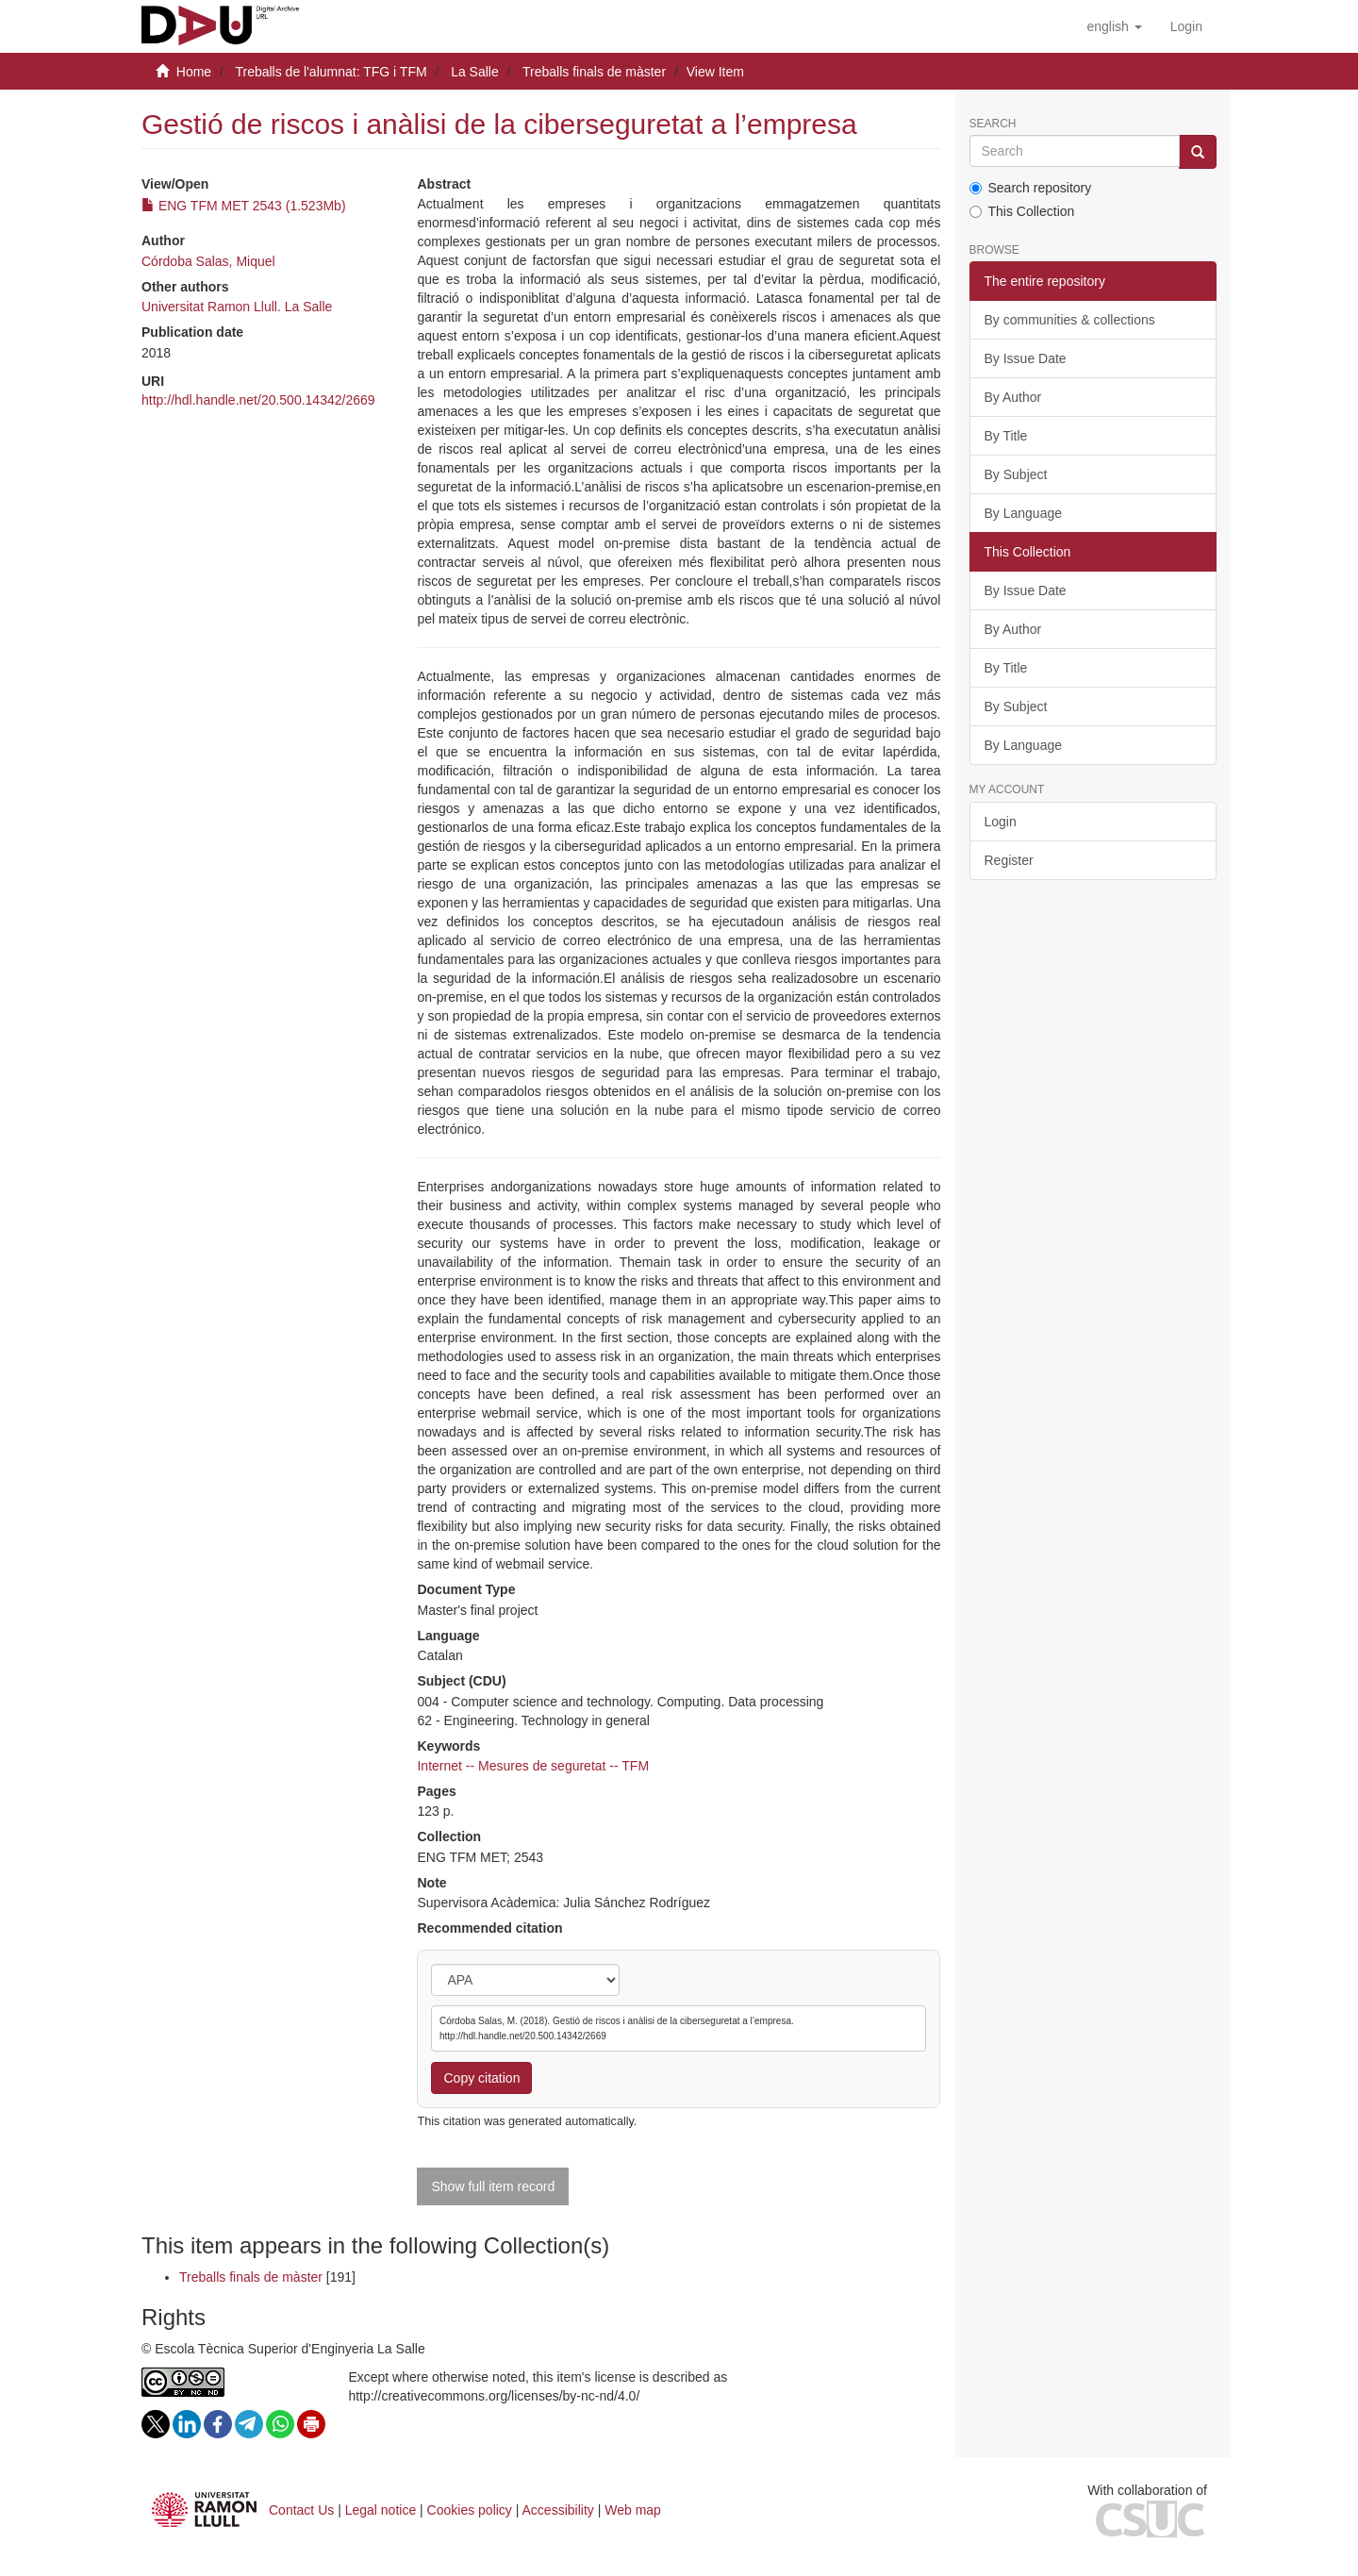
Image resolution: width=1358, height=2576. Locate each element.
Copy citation (481, 2078)
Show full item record (493, 2186)
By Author (1013, 397)
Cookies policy (469, 2510)
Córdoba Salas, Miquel (208, 261)
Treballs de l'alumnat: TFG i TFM (330, 71)
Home (193, 71)
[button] (1113, 26)
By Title (1006, 435)
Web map (632, 2510)
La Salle (475, 71)
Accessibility (558, 2510)
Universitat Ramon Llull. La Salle (236, 306)
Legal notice (381, 2510)
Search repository (1030, 187)
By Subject (1016, 474)
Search (993, 124)
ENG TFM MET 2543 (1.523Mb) (243, 205)
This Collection (1022, 211)
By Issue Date (1026, 358)
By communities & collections (1070, 319)
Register (1009, 860)
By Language (1024, 513)
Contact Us (301, 2510)
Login (1001, 821)
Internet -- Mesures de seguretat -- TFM (533, 1765)
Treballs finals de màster (594, 71)
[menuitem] (1186, 26)
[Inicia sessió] (1186, 26)
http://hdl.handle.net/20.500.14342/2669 (258, 399)
